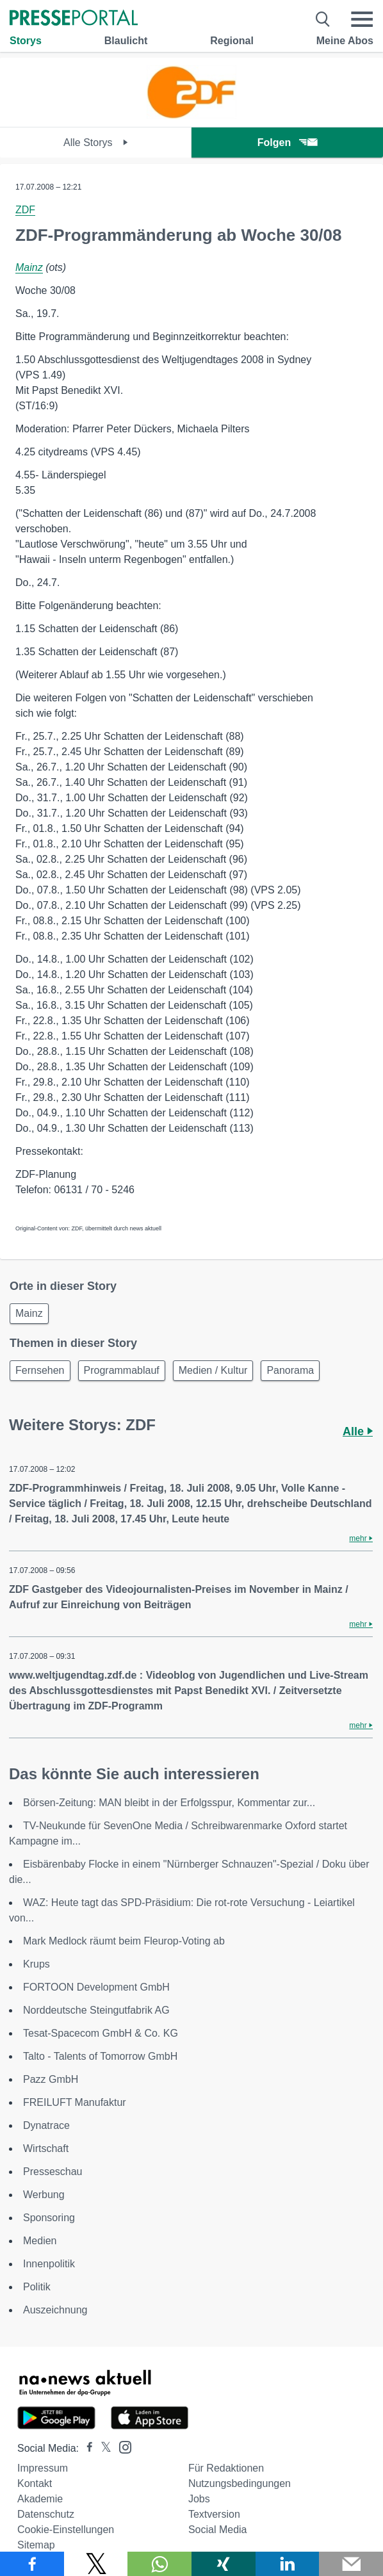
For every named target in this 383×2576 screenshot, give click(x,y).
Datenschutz (45, 2514)
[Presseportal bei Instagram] (121, 2446)
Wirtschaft (46, 2148)
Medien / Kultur (213, 1370)
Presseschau (53, 2171)
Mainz (29, 267)
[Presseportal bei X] (102, 2448)
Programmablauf (121, 1370)
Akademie (40, 2498)
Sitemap (36, 2544)
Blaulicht (126, 40)
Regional (232, 40)
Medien (39, 2240)
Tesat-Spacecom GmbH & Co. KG (100, 2033)
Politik (37, 2286)
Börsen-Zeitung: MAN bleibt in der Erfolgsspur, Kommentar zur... (169, 1802)
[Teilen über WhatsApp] (159, 2564)
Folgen (287, 142)
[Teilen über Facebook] (32, 2564)
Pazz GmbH (50, 2079)
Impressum (42, 2468)
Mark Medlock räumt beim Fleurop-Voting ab (124, 1941)
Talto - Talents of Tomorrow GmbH (100, 2056)
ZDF (25, 209)
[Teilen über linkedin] (288, 2564)
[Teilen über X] (96, 2564)
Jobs (199, 2498)
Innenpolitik (49, 2263)
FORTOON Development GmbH (96, 1987)
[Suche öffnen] (323, 19)
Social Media (217, 2529)
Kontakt (34, 2483)
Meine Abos (344, 40)
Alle (358, 1431)
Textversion (214, 2514)
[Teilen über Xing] (224, 2564)
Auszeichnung (55, 2309)
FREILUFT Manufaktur (74, 2102)
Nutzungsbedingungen (239, 2483)
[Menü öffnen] (361, 19)
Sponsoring (49, 2217)
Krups (36, 1964)
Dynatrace (46, 2125)
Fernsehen (40, 1370)
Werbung (44, 2194)
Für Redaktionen (226, 2468)
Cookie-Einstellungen (65, 2529)
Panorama (290, 1370)
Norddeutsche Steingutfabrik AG (96, 2010)
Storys (26, 40)
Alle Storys (95, 142)
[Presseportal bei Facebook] (86, 2448)
